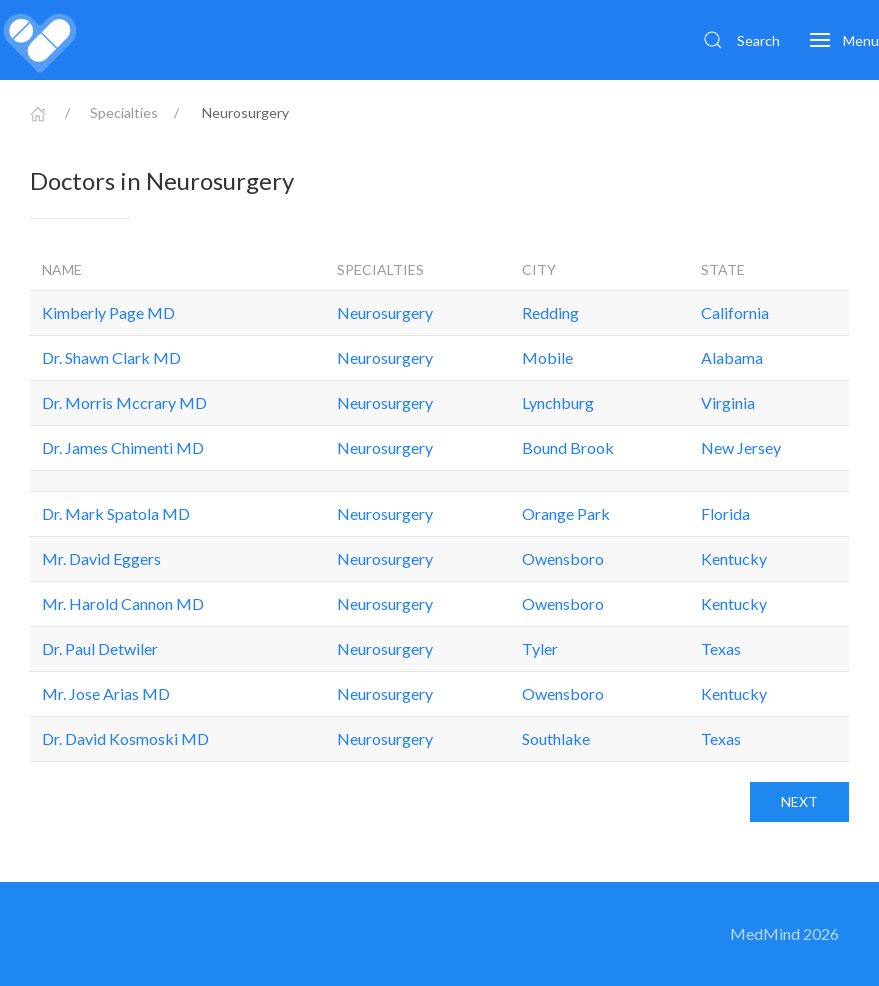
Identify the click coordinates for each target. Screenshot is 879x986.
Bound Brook (568, 447)
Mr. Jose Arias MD (106, 693)
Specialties (124, 112)
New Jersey (741, 447)
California (735, 312)
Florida (725, 513)
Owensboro (563, 558)
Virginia (728, 402)
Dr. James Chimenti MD (123, 447)
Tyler (540, 648)
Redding (550, 312)
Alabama (732, 357)
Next (799, 801)
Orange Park (566, 513)
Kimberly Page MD (108, 312)
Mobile (547, 357)
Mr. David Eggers (101, 558)
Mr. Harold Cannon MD (123, 603)
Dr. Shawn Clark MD (111, 357)
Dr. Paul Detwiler (100, 648)
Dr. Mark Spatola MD (116, 513)
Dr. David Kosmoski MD (125, 738)
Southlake (556, 738)
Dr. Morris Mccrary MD (124, 402)
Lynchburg (558, 402)
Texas (721, 648)
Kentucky (734, 558)
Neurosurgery (385, 312)
